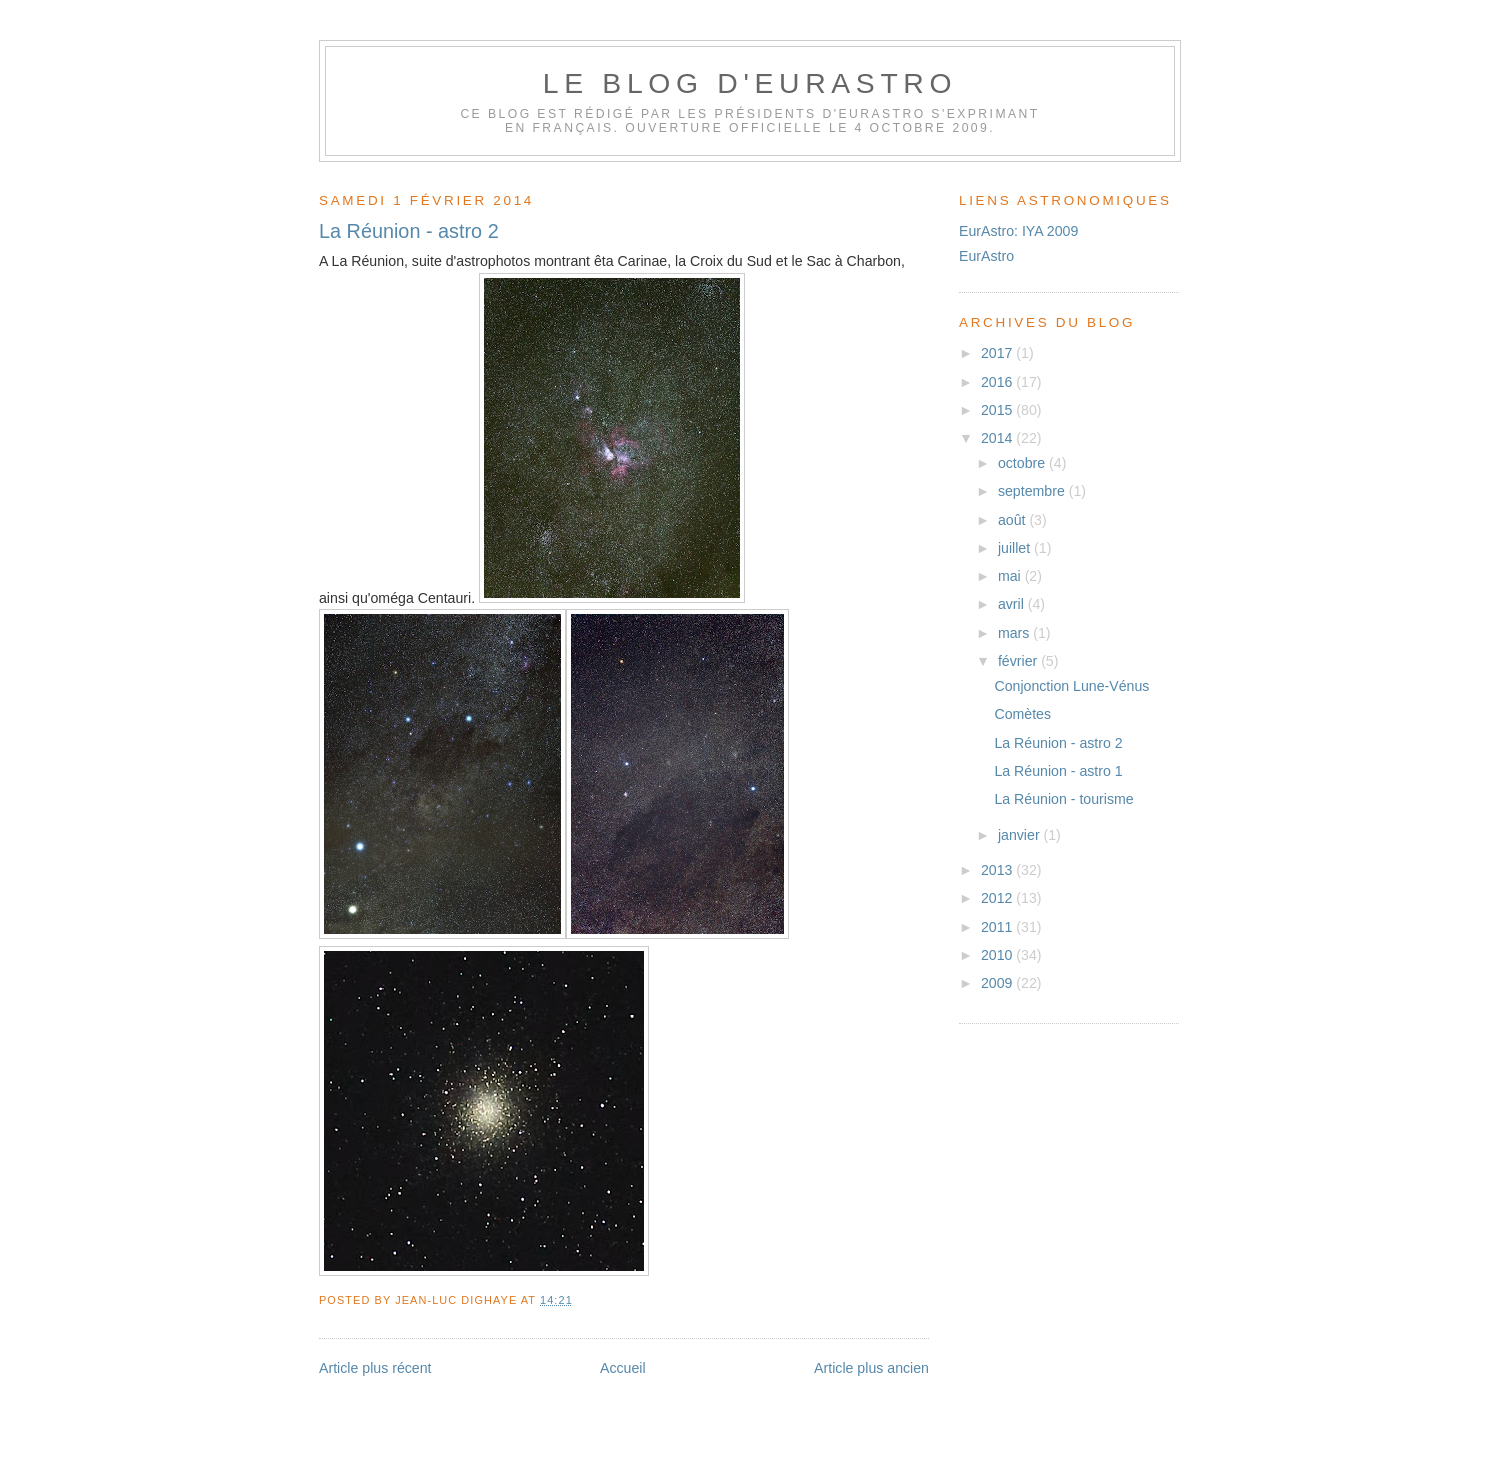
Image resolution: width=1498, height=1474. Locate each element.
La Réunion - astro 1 (1058, 771)
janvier (1021, 835)
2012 (998, 898)
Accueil (623, 1368)
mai (1011, 576)
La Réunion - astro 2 (409, 231)
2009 (998, 983)
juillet (1016, 548)
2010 (998, 955)
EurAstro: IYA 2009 (1018, 231)
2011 (998, 927)
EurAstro (986, 256)
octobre (1023, 463)
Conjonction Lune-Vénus (1071, 686)
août (1014, 520)
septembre (1033, 491)
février (1019, 661)
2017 (998, 353)
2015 (998, 410)
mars (1015, 633)
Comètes (1022, 714)
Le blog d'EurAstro (750, 83)
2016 (998, 382)
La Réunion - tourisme (1063, 799)
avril (1013, 604)
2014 (998, 438)
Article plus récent (375, 1368)
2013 (998, 870)
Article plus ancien (871, 1368)
